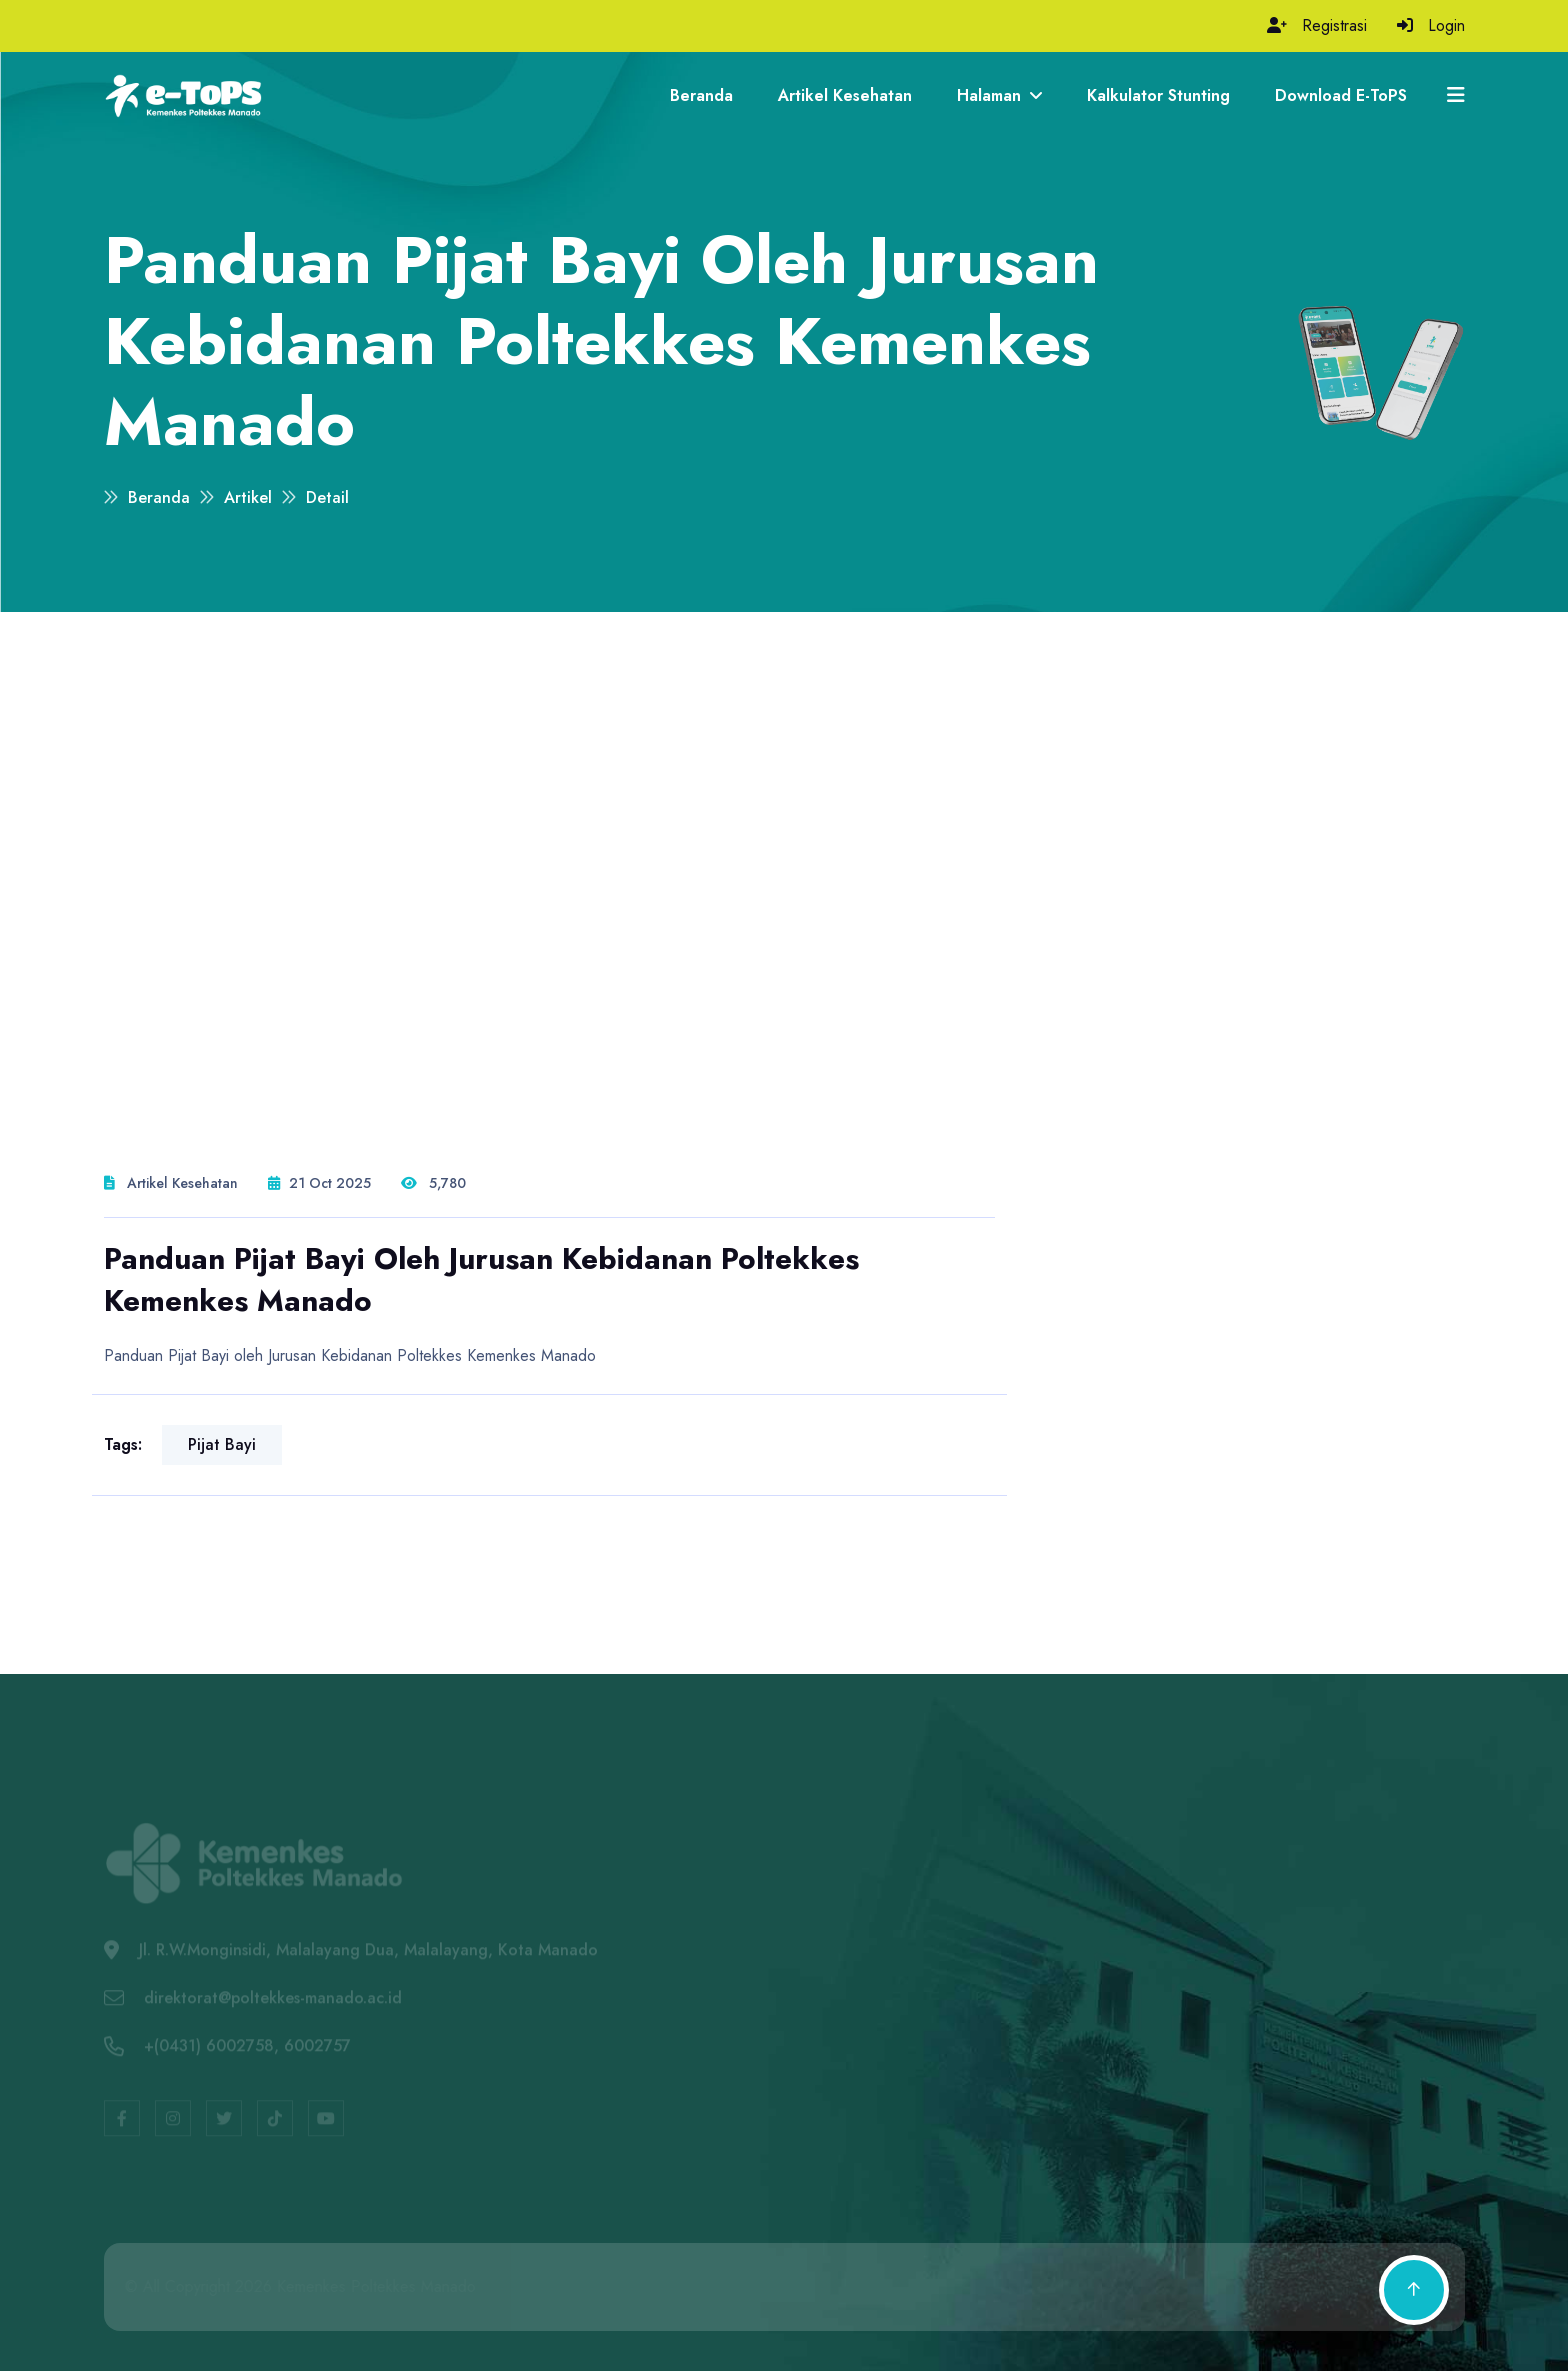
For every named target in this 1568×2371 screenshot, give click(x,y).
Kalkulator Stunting (1158, 95)
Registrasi (1334, 25)
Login (1446, 25)
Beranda (701, 95)
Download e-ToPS (1341, 95)
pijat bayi (222, 1444)
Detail (327, 497)
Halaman (999, 95)
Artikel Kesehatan (845, 95)
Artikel (248, 497)
